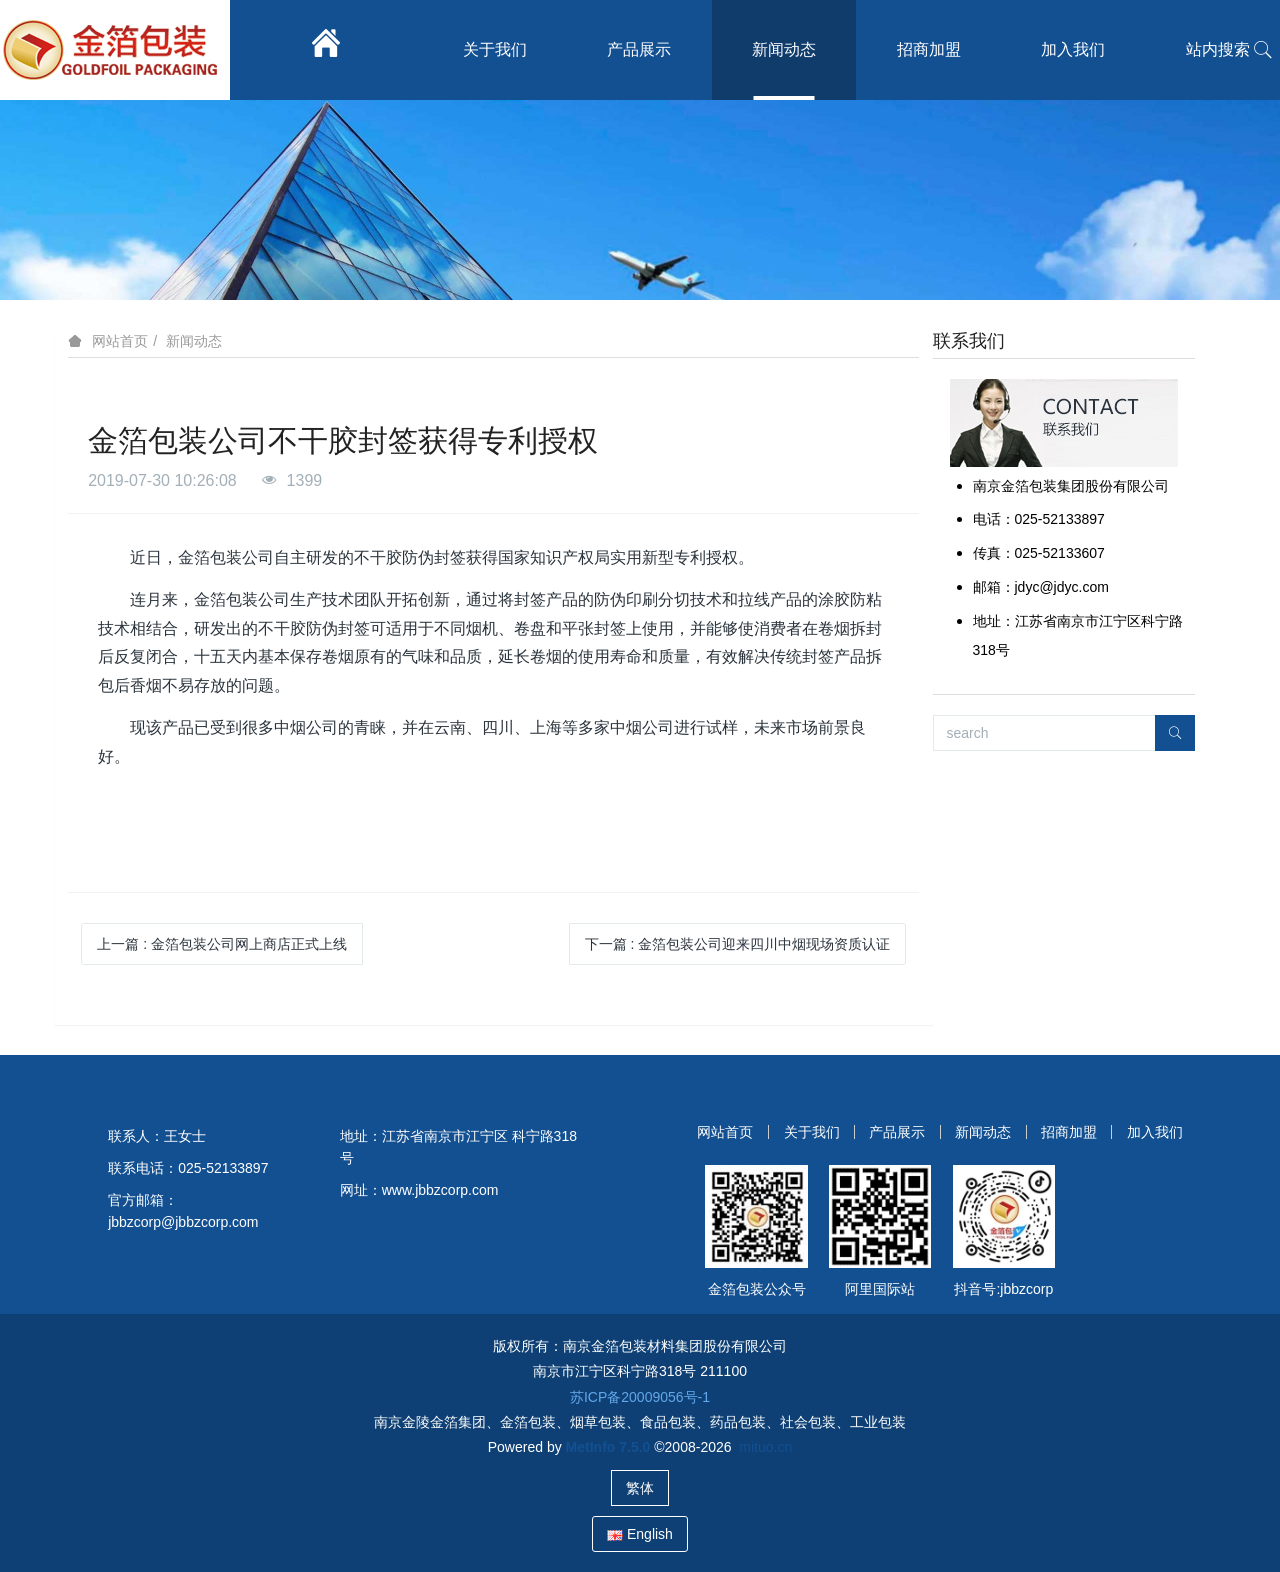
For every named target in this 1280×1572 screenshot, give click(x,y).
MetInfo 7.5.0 (608, 1447)
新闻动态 (194, 341)
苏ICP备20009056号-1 (640, 1397)
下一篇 (738, 944)
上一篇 (222, 944)
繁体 (640, 1488)
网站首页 (120, 341)
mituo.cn (765, 1447)
